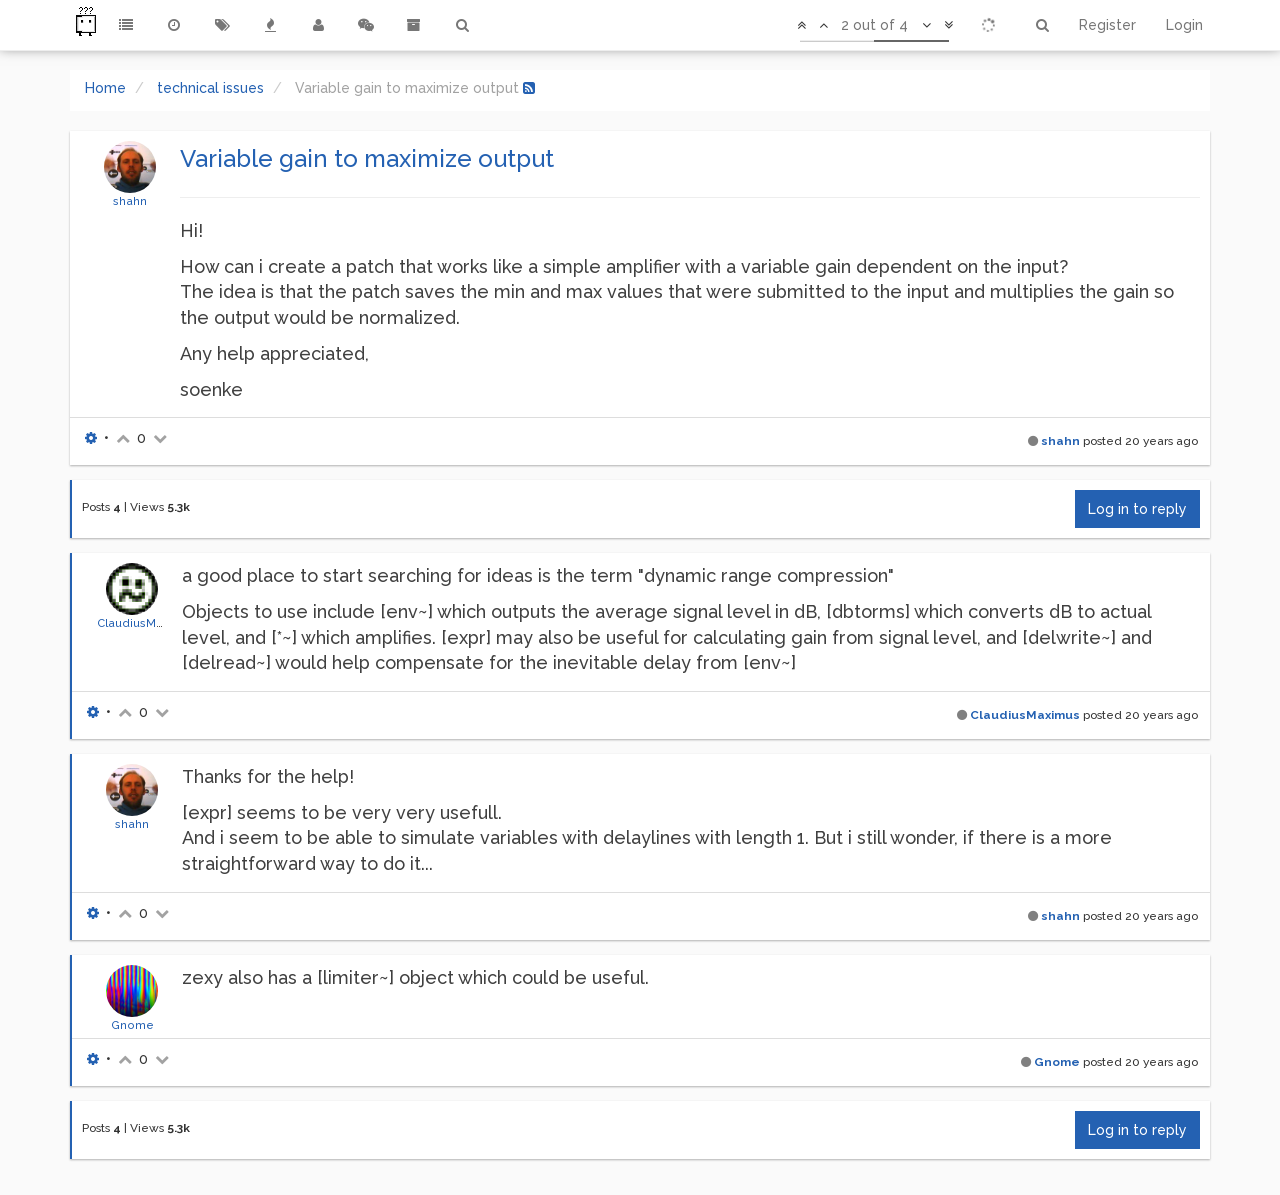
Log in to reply (1137, 509)
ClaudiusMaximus (146, 623)
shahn (130, 201)
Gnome (132, 1025)
